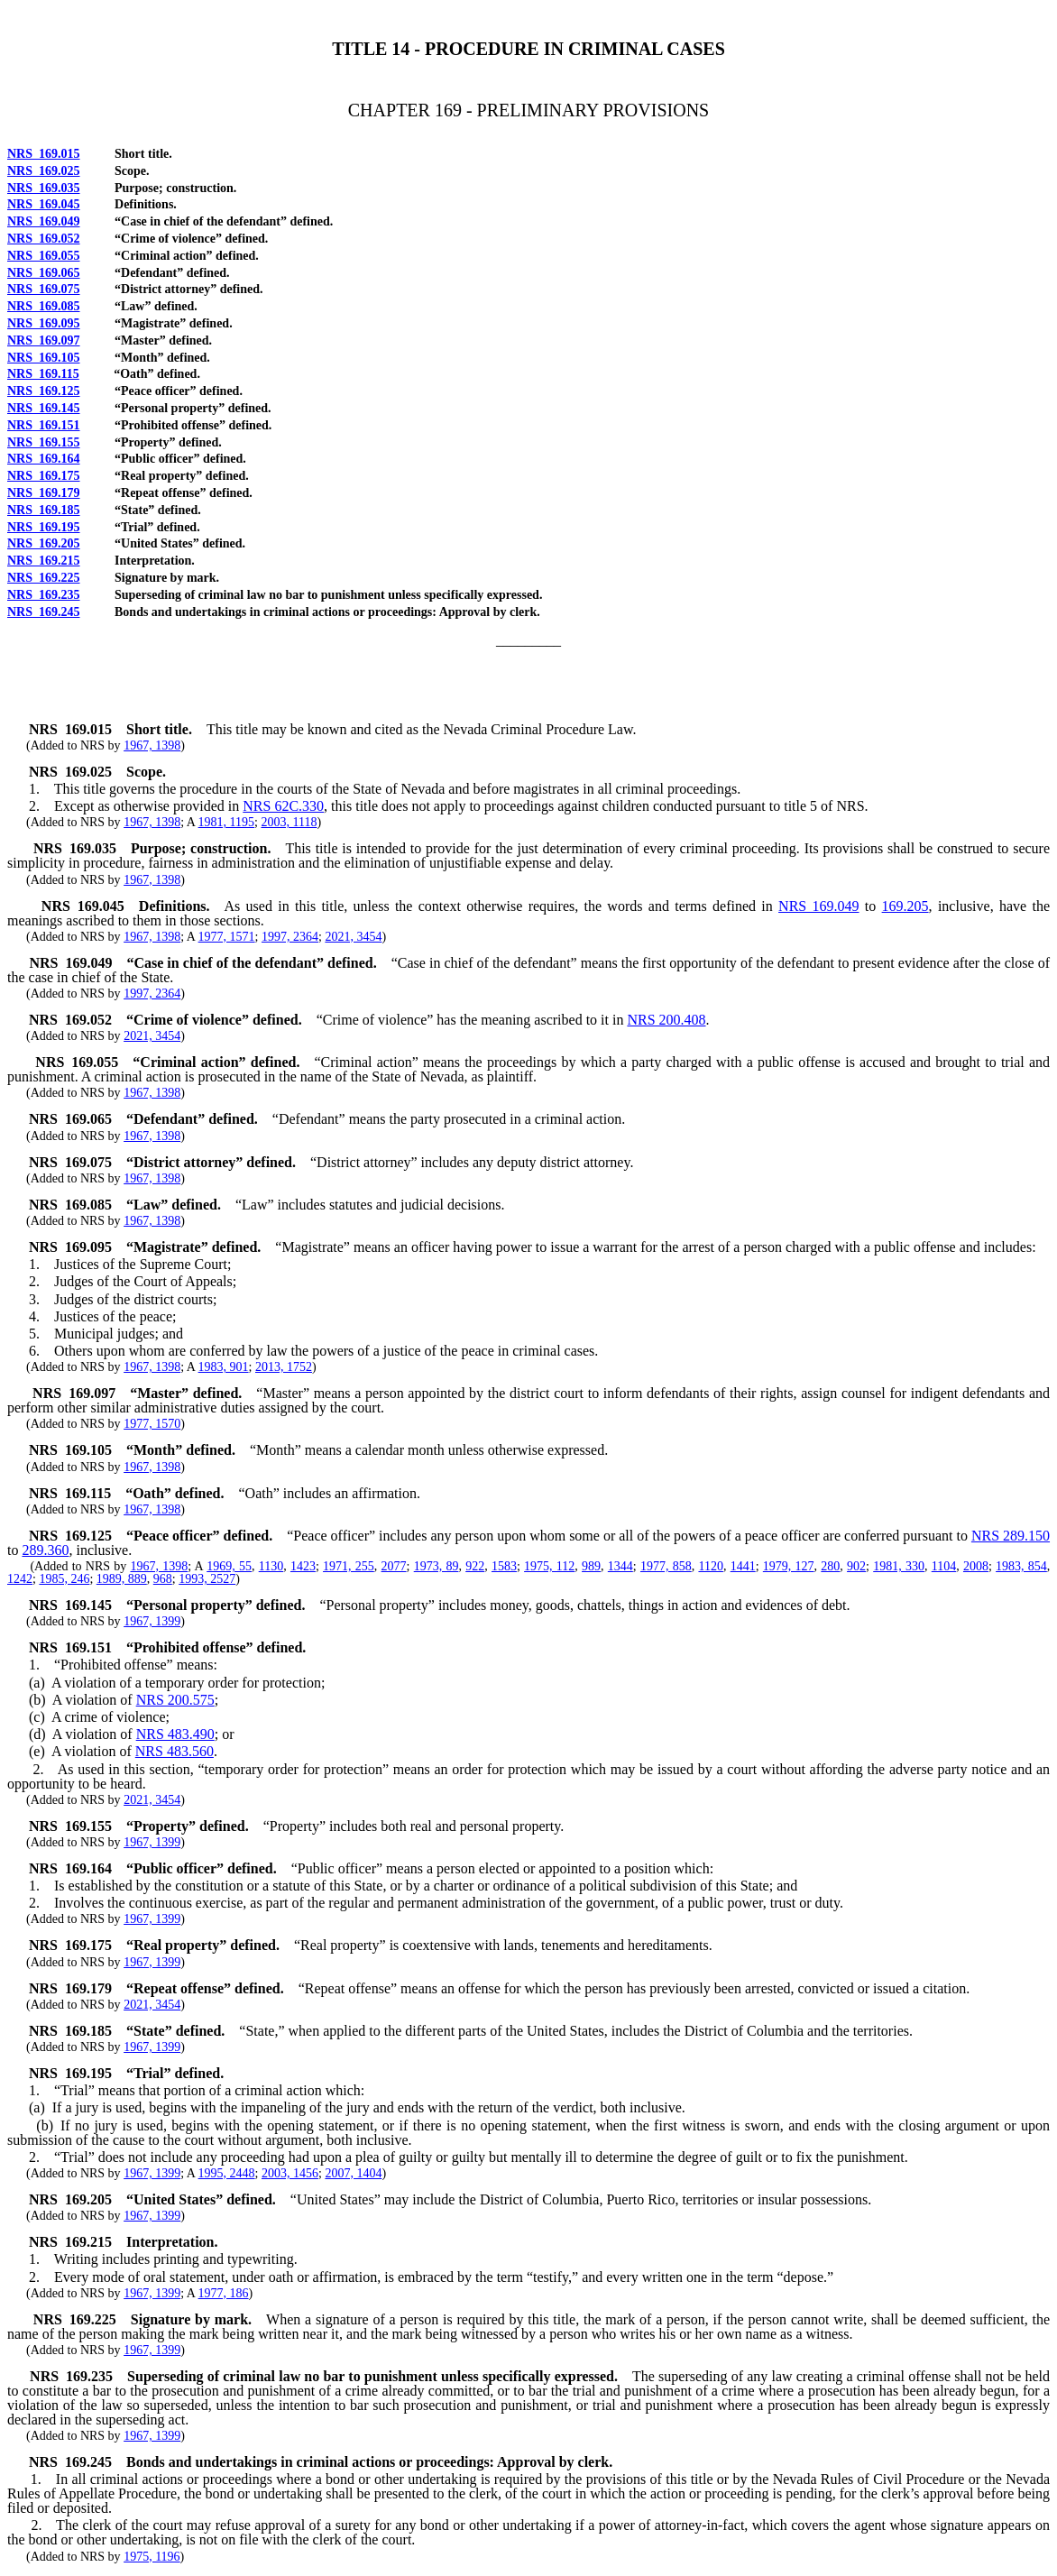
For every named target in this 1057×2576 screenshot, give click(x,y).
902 (856, 1566)
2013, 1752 (283, 1367)
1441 (743, 1566)
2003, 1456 (290, 2173)
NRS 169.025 (43, 171)
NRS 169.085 (43, 306)
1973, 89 (436, 1566)
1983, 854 (1021, 1566)
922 (474, 1566)
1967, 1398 (152, 745)
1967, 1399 (152, 1621)
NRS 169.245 (43, 612)
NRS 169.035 (43, 188)
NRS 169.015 (43, 154)
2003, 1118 (289, 822)
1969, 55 (229, 1566)
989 (591, 1566)
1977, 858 (666, 1566)
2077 (394, 1566)
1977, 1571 (226, 936)
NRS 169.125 (43, 391)
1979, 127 (788, 1566)
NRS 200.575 (175, 1699)
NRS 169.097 (43, 340)
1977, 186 (223, 2293)
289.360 (45, 1550)
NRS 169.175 (43, 476)
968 (162, 1579)
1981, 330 (898, 1566)
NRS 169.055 (43, 255)
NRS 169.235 (43, 595)
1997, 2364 (290, 936)
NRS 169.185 (43, 510)
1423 (303, 1566)
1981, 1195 (226, 822)
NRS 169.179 (43, 493)
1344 (620, 1566)
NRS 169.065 (43, 273)
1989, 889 (122, 1579)
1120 (710, 1566)
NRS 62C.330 (283, 806)
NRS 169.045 (43, 204)
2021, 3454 (353, 936)
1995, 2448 (226, 2173)
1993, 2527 (207, 1579)
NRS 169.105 (43, 357)
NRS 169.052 (43, 238)
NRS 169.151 (43, 425)
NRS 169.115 (43, 374)
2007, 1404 (353, 2173)
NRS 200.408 (666, 1019)
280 (830, 1566)
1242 (19, 1579)
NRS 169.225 (43, 577)
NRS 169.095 (43, 323)
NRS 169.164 (43, 458)
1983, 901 (223, 1367)
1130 (271, 1566)
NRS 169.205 (43, 543)
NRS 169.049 (43, 221)
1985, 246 (64, 1579)
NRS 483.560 (174, 1751)
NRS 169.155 (43, 442)
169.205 (905, 906)
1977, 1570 (152, 1424)
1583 (504, 1566)
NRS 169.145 (43, 408)
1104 (944, 1566)
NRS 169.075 (43, 289)
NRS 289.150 (1010, 1535)
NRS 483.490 (175, 1734)
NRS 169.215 (43, 560)
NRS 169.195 (43, 527)
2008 (975, 1566)
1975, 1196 (151, 2556)
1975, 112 (549, 1566)
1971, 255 (348, 1566)
